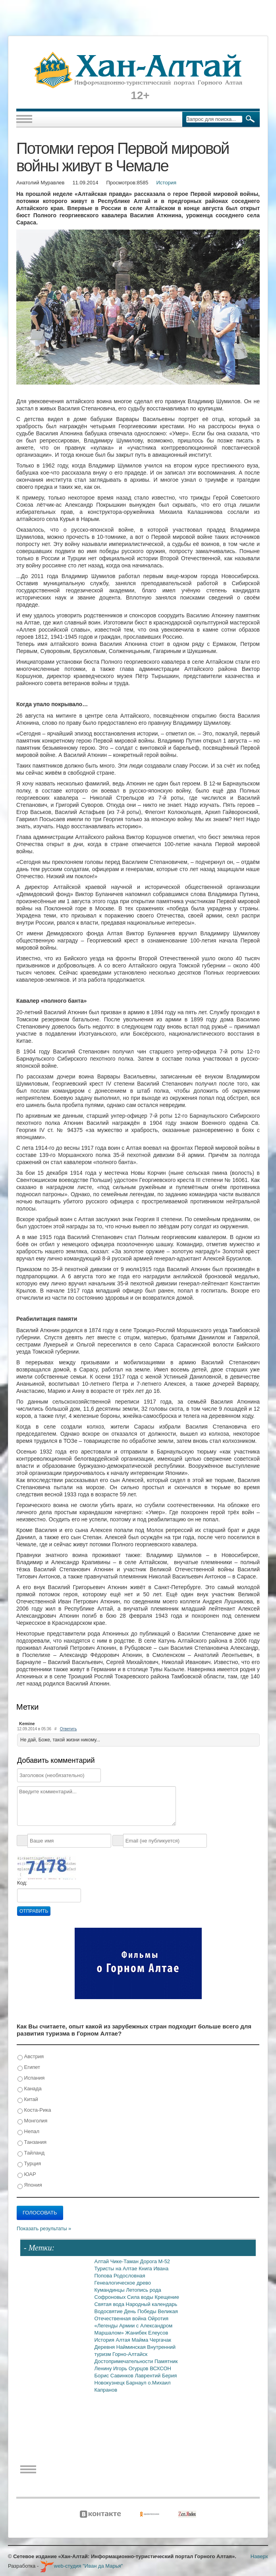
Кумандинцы (110, 2290)
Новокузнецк (110, 2383)
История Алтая (113, 2340)
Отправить (33, 1911)
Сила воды (140, 2297)
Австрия (30, 2056)
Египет (28, 2067)
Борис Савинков (115, 2376)
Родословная (129, 2276)
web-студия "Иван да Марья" (81, 2566)
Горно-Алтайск (129, 2354)
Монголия (32, 2121)
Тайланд (30, 2153)
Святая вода (110, 2304)
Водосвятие (109, 2311)
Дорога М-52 (155, 2261)
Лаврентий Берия (156, 2376)
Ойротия (158, 2318)
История (166, 183)
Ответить (68, 1729)
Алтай (102, 2261)
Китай (27, 2099)
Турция (29, 2163)
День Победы (141, 2311)
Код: (22, 1883)
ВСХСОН (160, 2368)
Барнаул (137, 2383)
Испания (30, 2078)
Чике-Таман (125, 2261)
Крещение (166, 2297)
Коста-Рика (34, 2110)
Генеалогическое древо (123, 2283)
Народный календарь (152, 2304)
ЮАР (26, 2174)
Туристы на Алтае (117, 2268)
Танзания (31, 2142)
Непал (28, 2131)
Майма (140, 2340)
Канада (29, 2089)
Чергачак (160, 2340)
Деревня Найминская (121, 2347)
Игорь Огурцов (131, 2368)
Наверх (259, 2556)
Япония (29, 2185)
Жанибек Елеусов (146, 2333)
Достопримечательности (124, 2361)
